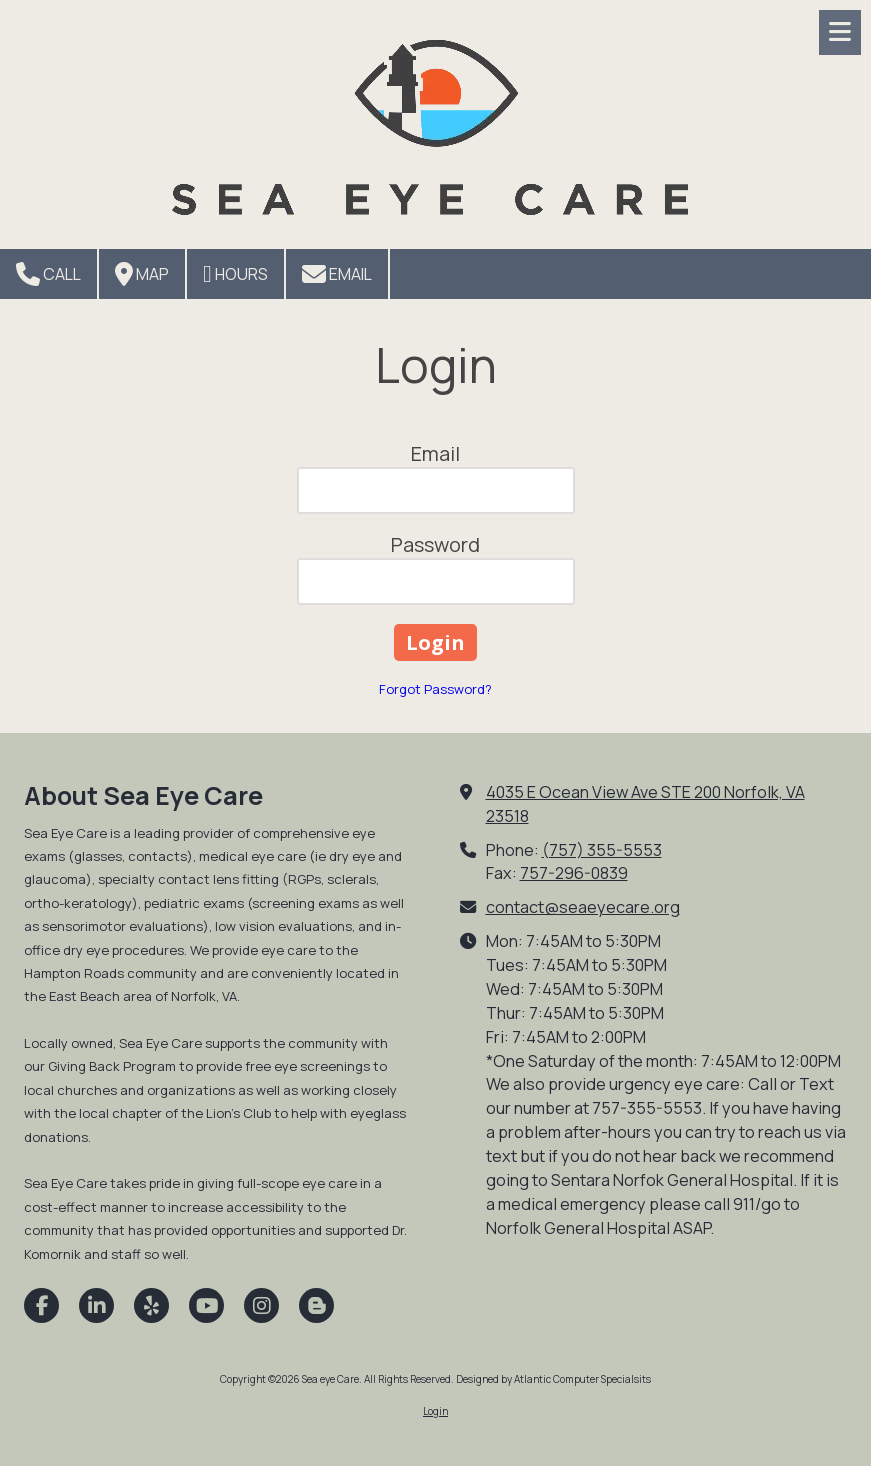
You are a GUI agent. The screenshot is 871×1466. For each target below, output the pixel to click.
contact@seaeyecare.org (583, 907)
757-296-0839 (574, 873)
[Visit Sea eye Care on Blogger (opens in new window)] (316, 1305)
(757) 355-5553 (602, 850)
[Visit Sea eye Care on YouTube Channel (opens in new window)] (206, 1305)
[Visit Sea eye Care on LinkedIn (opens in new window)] (96, 1305)
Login (435, 1411)
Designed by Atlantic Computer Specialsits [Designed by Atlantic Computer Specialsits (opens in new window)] (553, 1379)
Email (337, 274)
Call (48, 274)
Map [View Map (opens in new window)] (142, 274)
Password (435, 544)
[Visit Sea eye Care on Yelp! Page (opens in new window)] (151, 1305)
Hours (235, 274)
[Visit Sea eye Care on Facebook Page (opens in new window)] (41, 1305)
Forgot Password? (435, 689)
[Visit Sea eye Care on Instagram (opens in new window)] (261, 1305)
